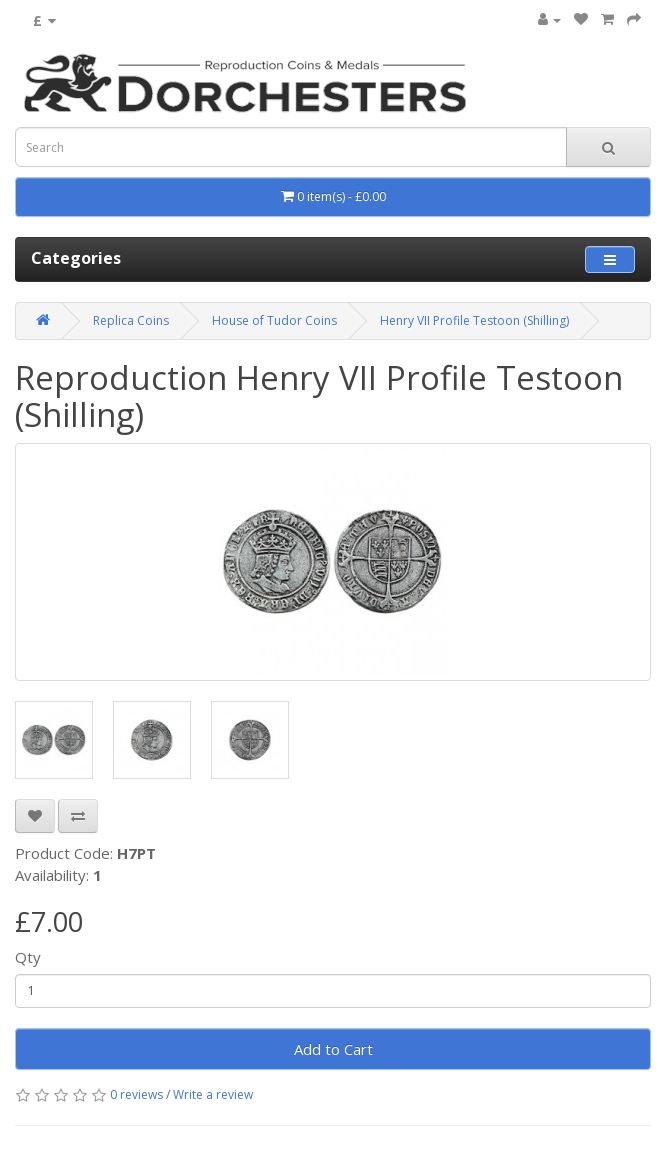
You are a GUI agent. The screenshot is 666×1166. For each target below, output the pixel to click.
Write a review (213, 1094)
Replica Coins (131, 320)
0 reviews (136, 1094)
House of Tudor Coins (274, 320)
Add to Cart (333, 1049)
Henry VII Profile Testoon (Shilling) (474, 320)
